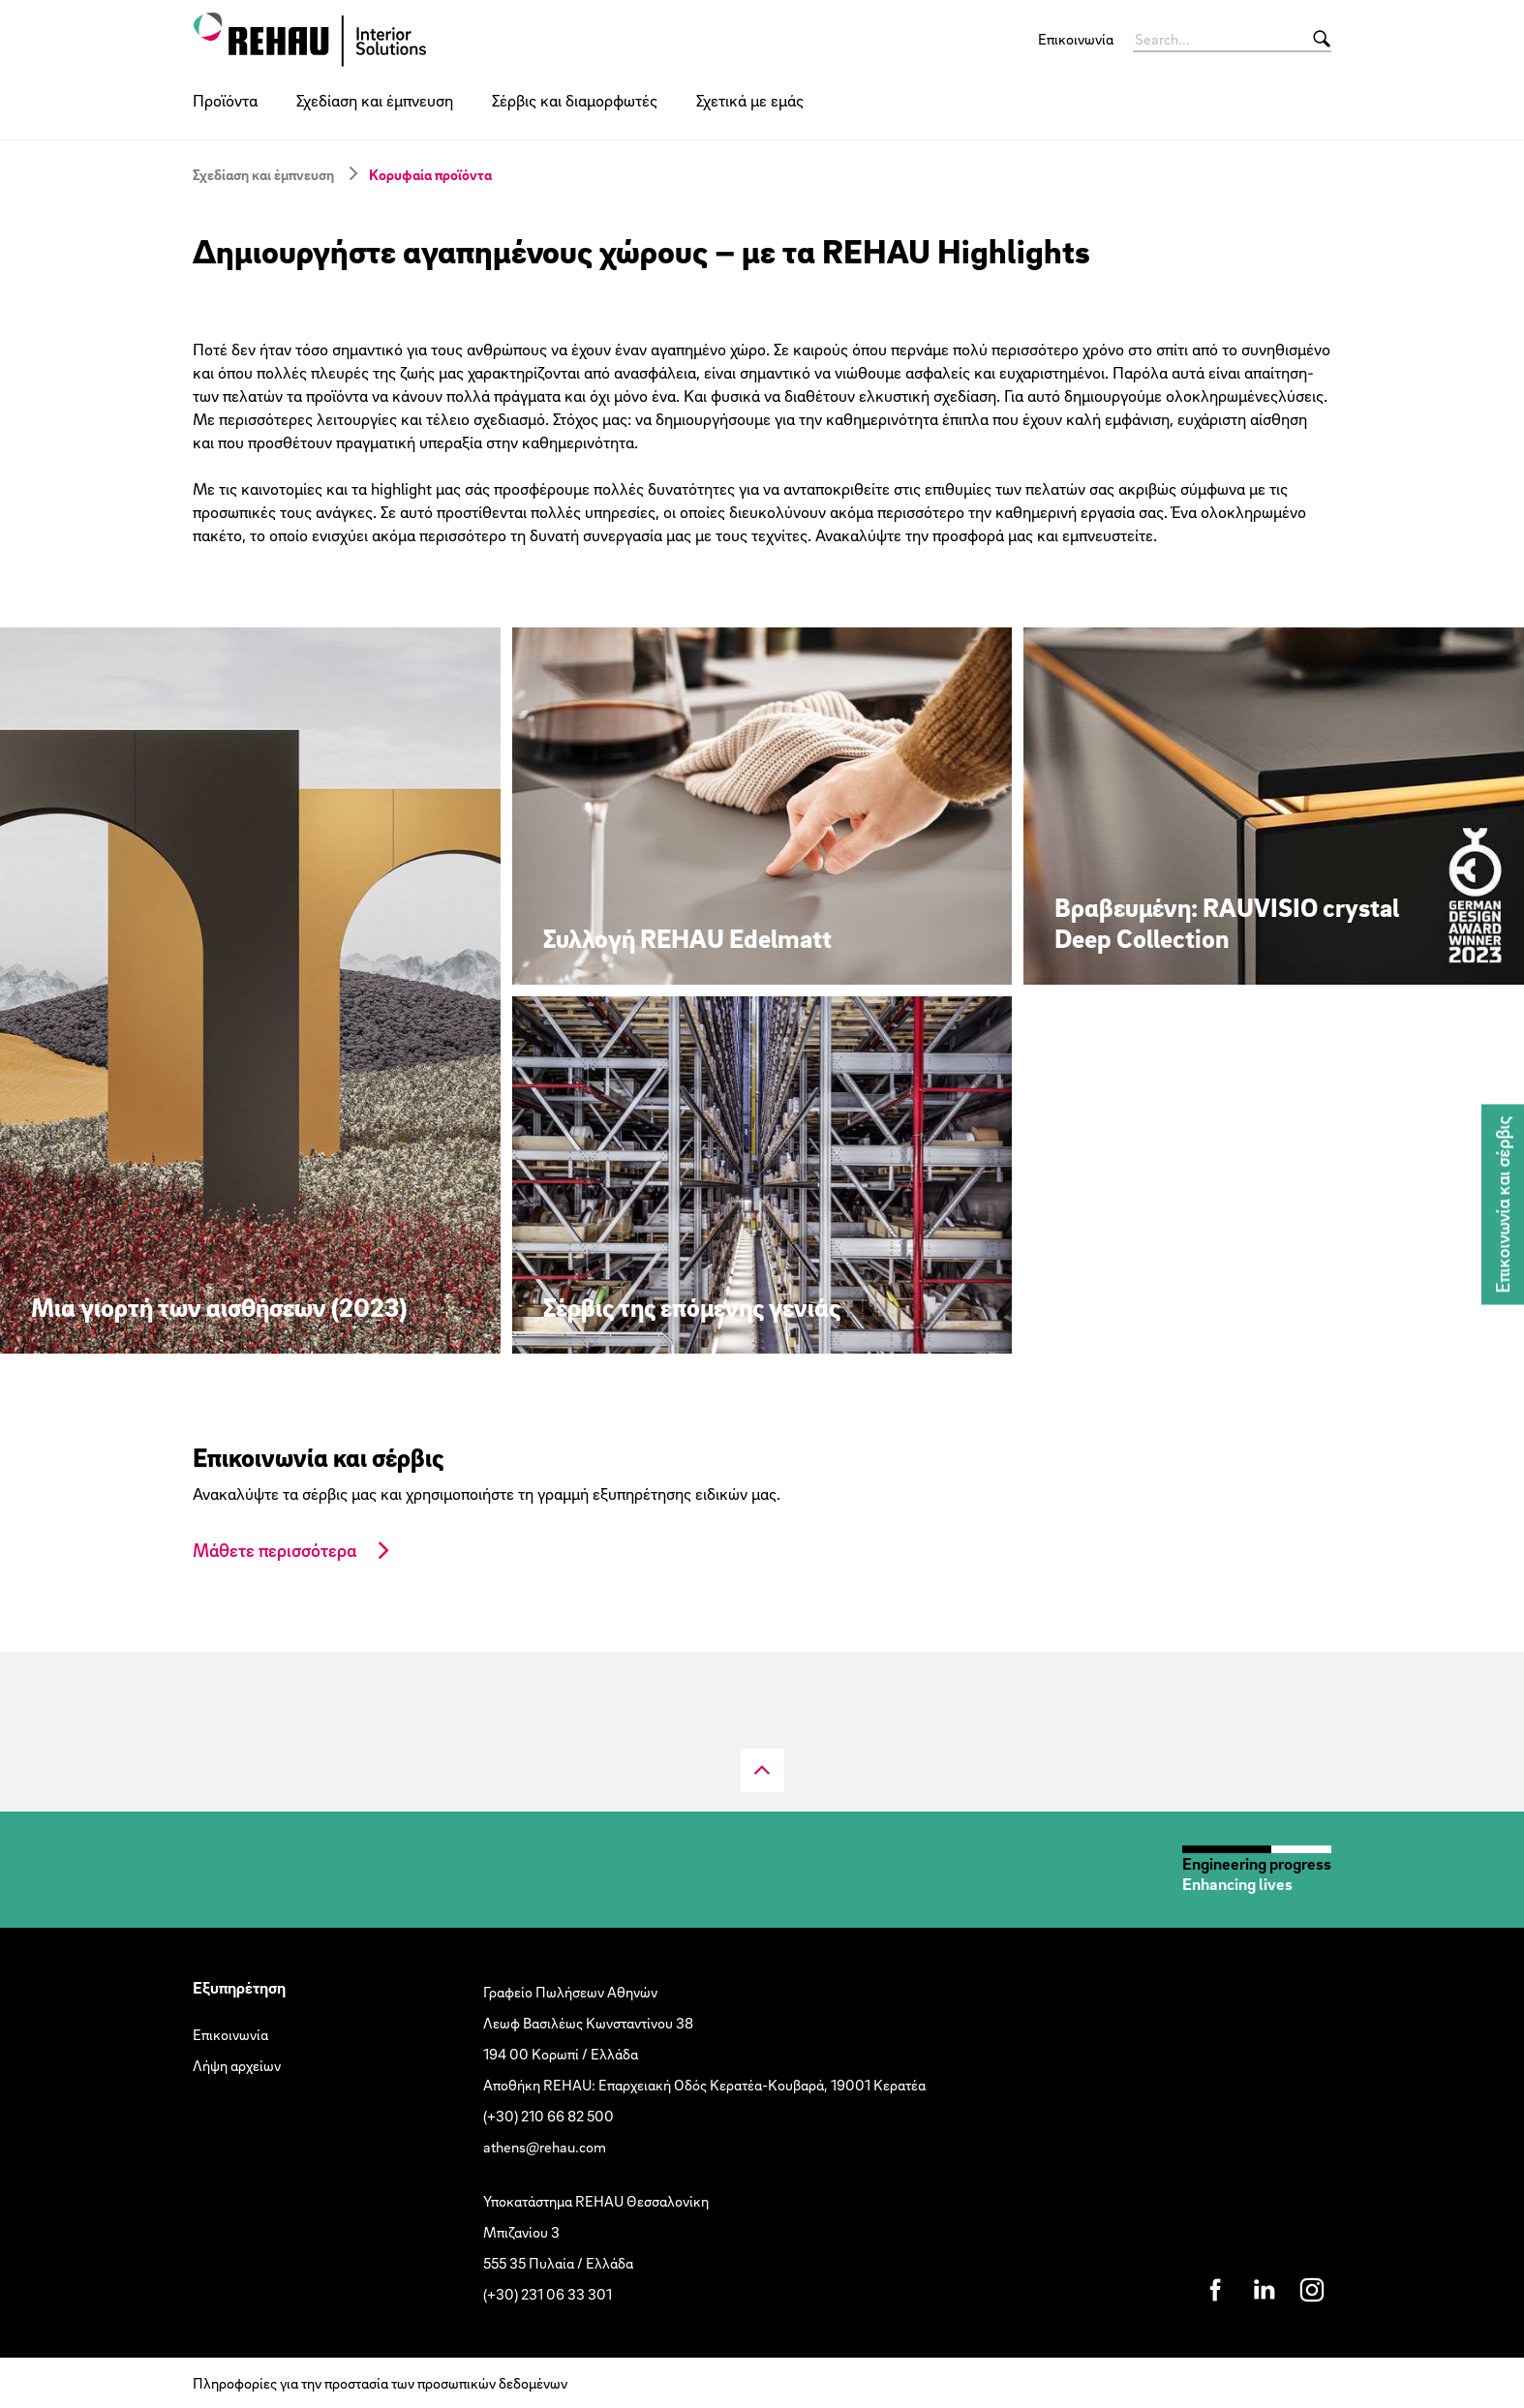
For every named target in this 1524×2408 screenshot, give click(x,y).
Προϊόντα (225, 100)
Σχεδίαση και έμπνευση (374, 100)
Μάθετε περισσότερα (274, 1550)
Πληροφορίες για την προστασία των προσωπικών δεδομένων (380, 2383)
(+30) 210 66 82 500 (548, 2115)
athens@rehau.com (544, 2146)
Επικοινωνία (1075, 38)
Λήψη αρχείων (237, 2065)
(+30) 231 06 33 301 (547, 2293)
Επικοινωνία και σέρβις (1502, 1204)
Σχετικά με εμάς (750, 100)
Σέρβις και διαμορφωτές (574, 100)
